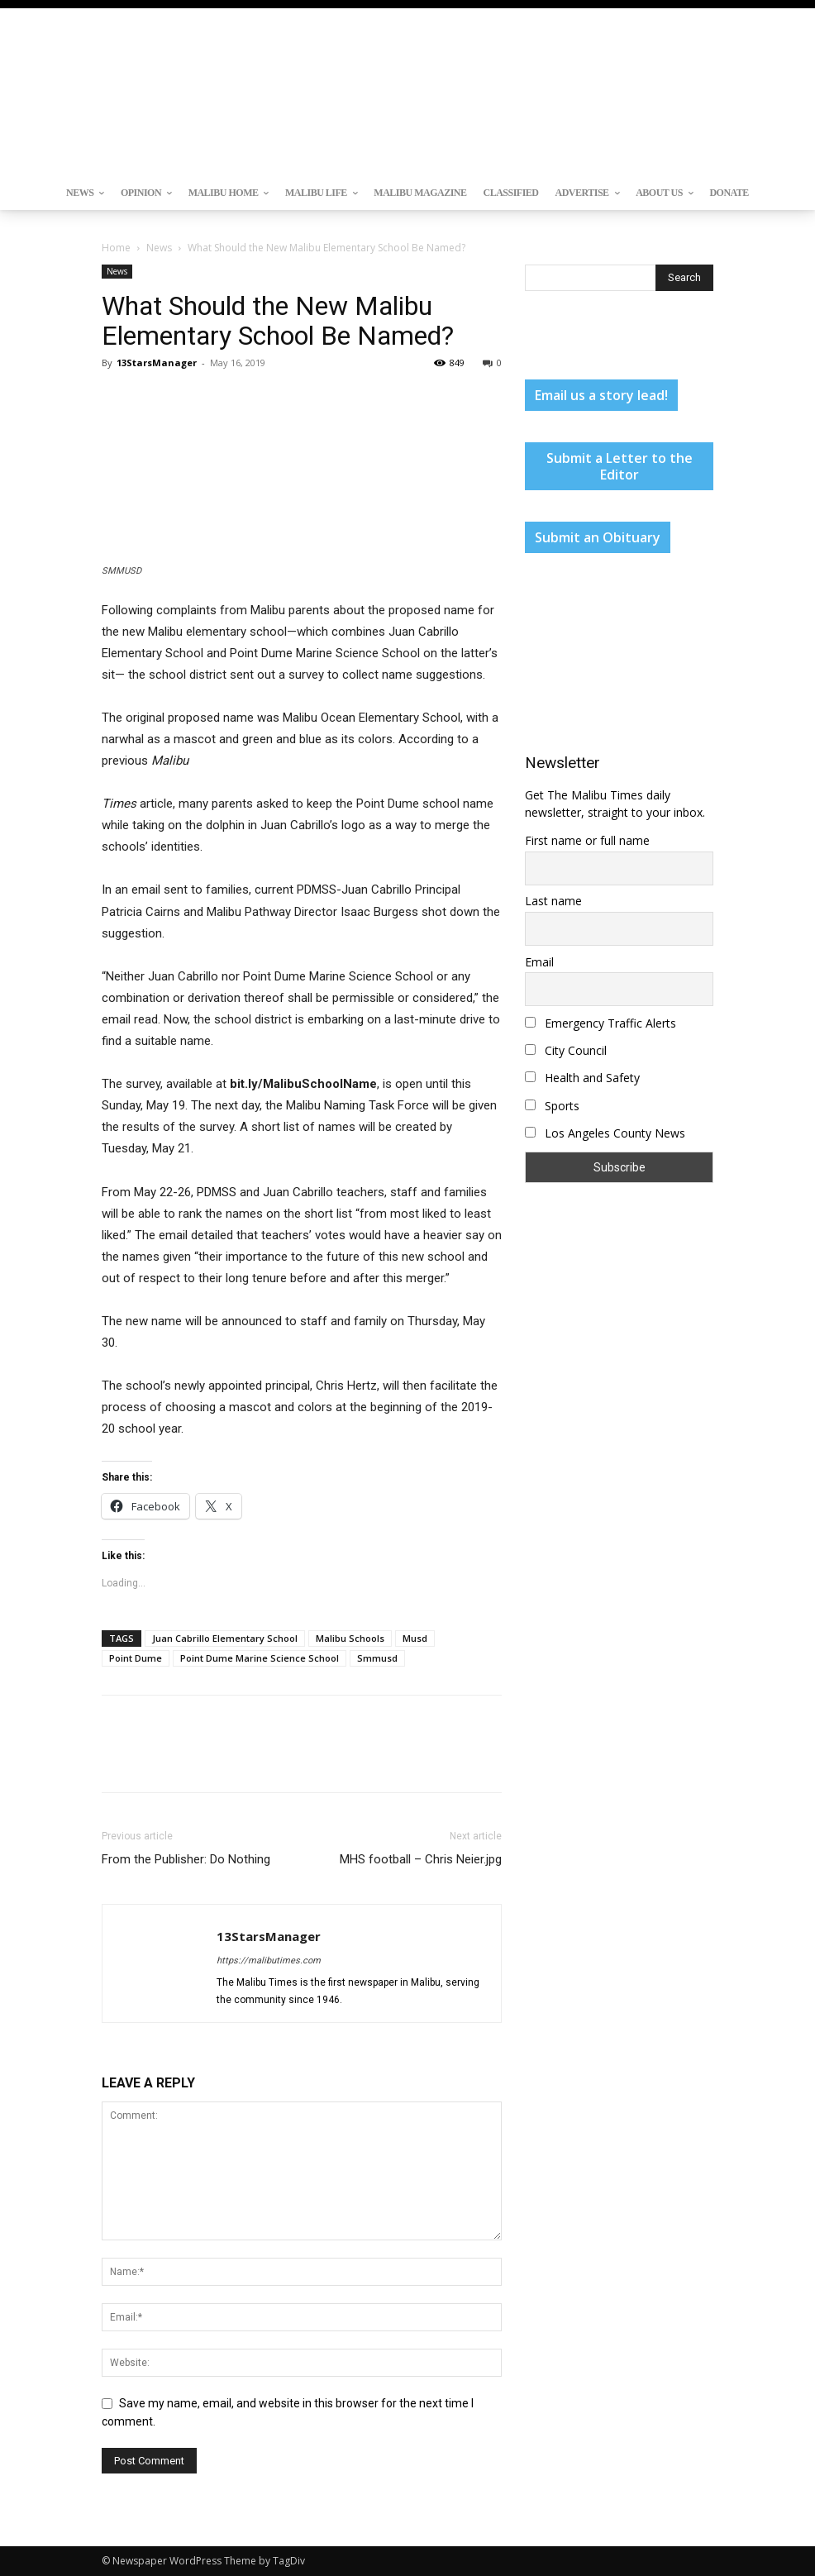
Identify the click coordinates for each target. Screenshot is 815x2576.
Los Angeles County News (605, 1133)
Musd (415, 1638)
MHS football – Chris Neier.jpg (421, 1859)
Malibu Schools (350, 1638)
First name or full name (587, 840)
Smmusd (377, 1658)
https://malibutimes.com (269, 1960)
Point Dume (135, 1658)
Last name (553, 901)
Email (539, 962)
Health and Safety (582, 1077)
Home (116, 248)
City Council (566, 1050)
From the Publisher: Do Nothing (186, 1859)
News (159, 248)
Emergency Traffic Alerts (600, 1023)
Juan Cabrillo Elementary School (225, 1638)
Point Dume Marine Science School (259, 1658)
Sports (552, 1106)
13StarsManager (157, 362)
